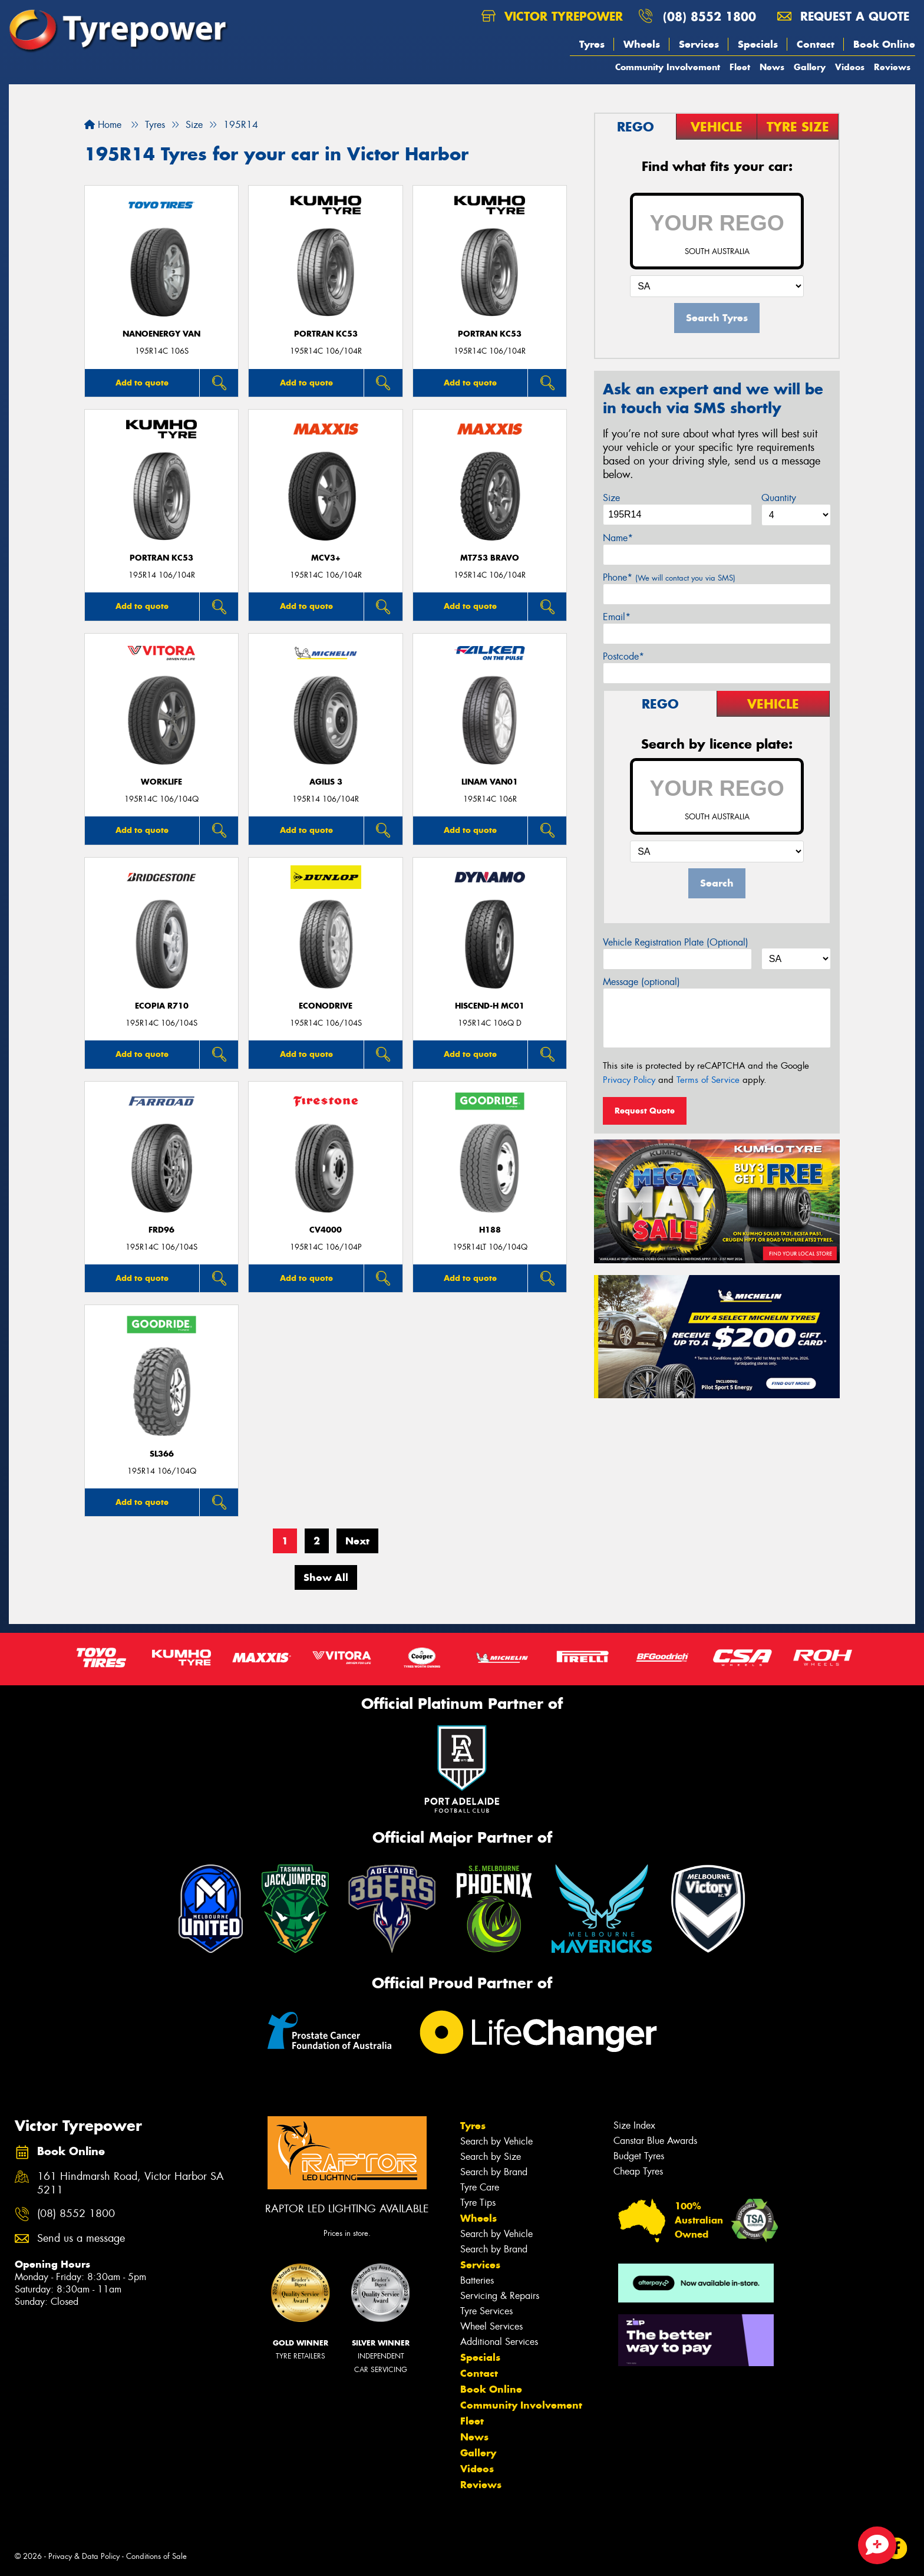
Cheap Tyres (638, 2171)
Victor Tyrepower (552, 16)
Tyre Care (479, 2187)
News (772, 67)
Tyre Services (486, 2311)
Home (102, 124)
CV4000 (325, 1230)
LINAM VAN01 (489, 782)
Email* (617, 617)
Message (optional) (641, 982)
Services (699, 44)
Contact (815, 44)
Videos (849, 67)
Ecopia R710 (162, 1006)
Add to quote (142, 382)
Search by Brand (493, 2172)
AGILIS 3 (325, 782)
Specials (758, 44)
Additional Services (499, 2341)
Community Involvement (667, 67)
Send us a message (81, 2238)
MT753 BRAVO (489, 558)
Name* (618, 538)
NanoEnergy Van (161, 334)
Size (611, 498)
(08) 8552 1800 (709, 16)
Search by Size (490, 2156)
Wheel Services (491, 2326)
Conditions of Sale (156, 2556)
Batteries (477, 2280)
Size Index (634, 2125)
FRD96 (161, 1230)
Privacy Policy (629, 1080)
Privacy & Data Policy (84, 2556)
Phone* (669, 577)
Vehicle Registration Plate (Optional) (675, 942)
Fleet (740, 67)
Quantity (778, 498)
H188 (490, 1230)
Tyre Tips (478, 2202)
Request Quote (645, 1110)
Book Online (884, 44)
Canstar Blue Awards (655, 2140)
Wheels (641, 44)
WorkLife (161, 782)
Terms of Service (708, 1080)
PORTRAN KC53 (326, 334)
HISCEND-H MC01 (489, 1006)
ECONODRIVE (325, 1006)
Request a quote (843, 16)
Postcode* (623, 656)
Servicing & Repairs (499, 2296)
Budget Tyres (638, 2156)
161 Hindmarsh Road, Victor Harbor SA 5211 (130, 2183)
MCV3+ (326, 558)
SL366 (162, 1454)
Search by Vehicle (496, 2141)
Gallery (810, 67)
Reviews (892, 67)
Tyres (592, 44)
